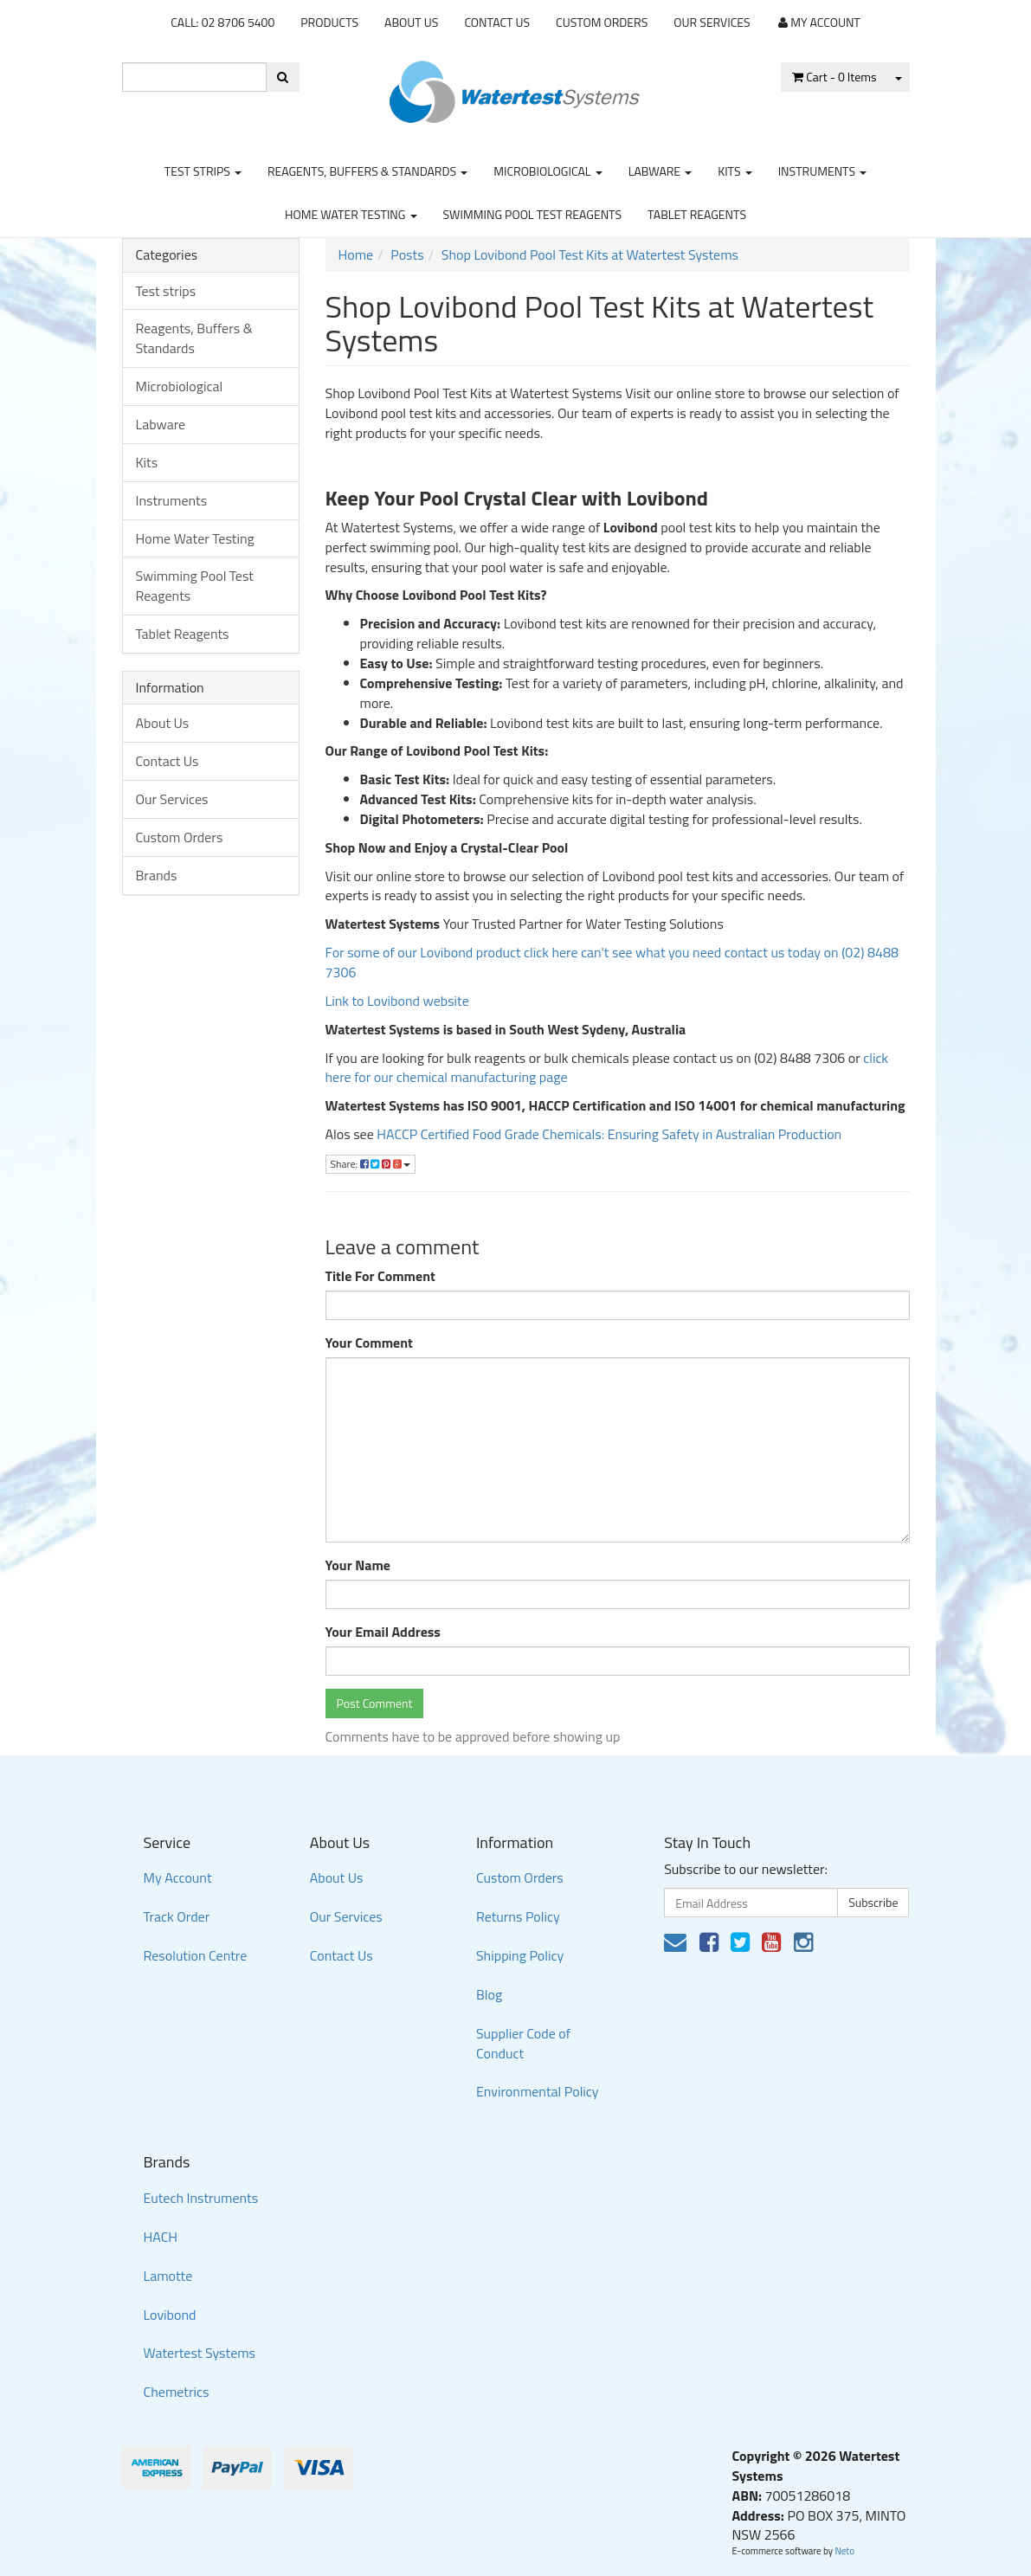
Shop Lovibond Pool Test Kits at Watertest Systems (589, 254)
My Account (178, 1877)
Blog (489, 1994)
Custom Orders (602, 22)
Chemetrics (176, 2391)
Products (329, 22)
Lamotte (168, 2275)
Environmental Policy (537, 2091)
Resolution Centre (196, 1955)
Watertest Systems (200, 2352)
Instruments (822, 171)
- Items (834, 77)
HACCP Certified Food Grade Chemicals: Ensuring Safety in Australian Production (609, 1134)
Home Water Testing (351, 214)
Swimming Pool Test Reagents (532, 214)
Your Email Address (383, 1632)
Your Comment (369, 1343)
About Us (411, 22)
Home (356, 254)
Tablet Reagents (697, 214)
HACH (161, 2236)
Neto (844, 2551)
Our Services (711, 22)
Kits (734, 171)
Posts (406, 254)
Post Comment (375, 1703)
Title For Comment (380, 1276)
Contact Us (497, 22)
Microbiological (547, 171)
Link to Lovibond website (399, 1000)
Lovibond (170, 2314)
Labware (660, 171)
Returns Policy (518, 1916)
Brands (156, 875)
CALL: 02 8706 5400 (222, 22)
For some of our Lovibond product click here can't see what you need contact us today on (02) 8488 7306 (612, 962)
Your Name (358, 1565)
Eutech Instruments (201, 2197)
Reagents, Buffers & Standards (367, 171)
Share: (371, 1164)
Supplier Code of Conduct (523, 2043)
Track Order (177, 1916)
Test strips (203, 171)
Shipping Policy (520, 1955)
